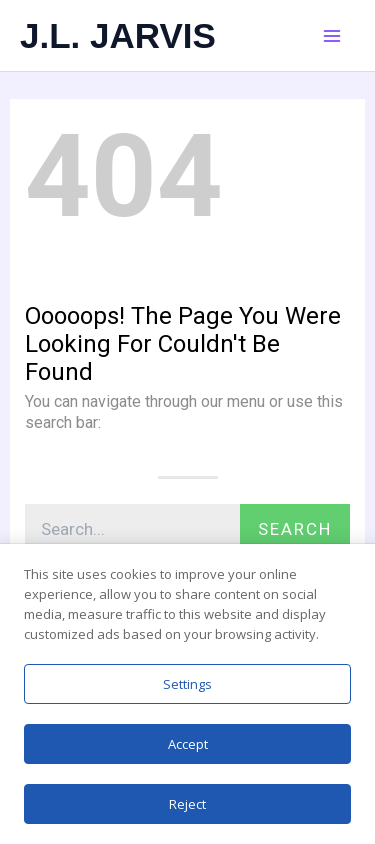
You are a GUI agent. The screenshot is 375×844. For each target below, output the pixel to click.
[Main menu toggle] (331, 35)
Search (295, 529)
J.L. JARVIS (118, 35)
